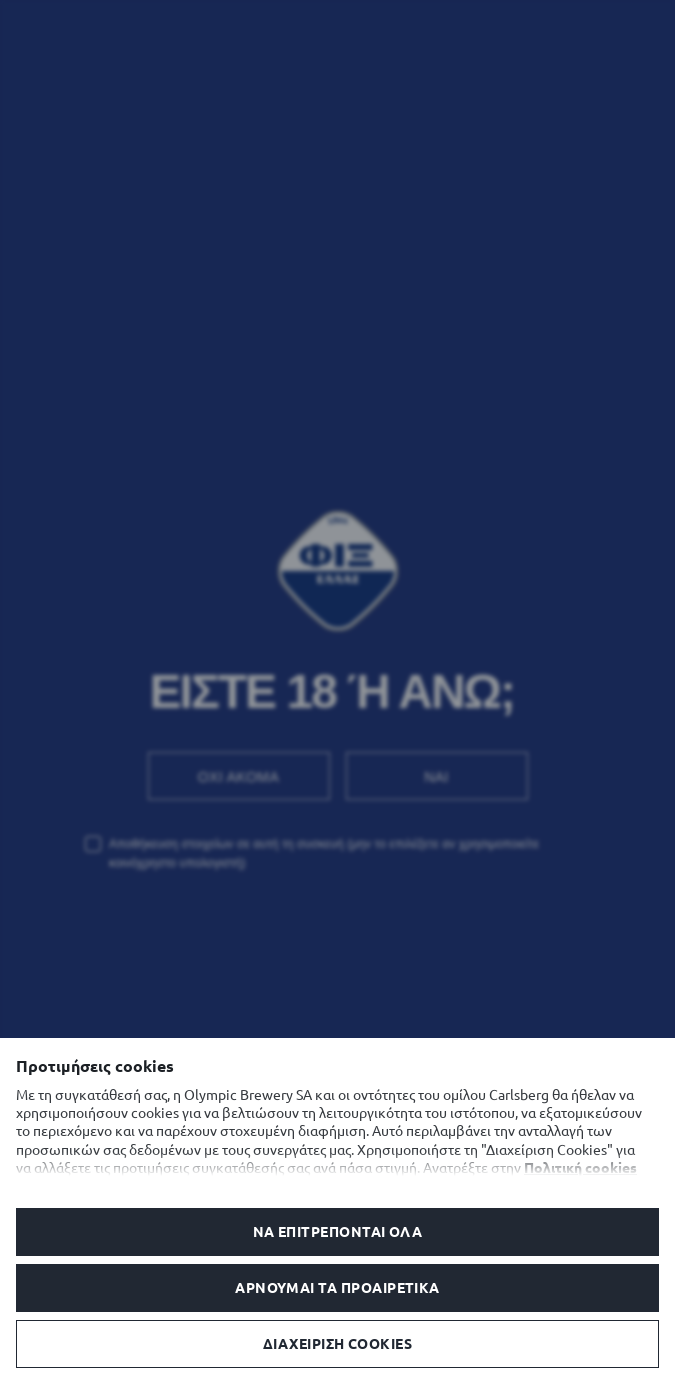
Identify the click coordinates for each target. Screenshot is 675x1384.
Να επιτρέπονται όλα (338, 1232)
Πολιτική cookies (580, 1168)
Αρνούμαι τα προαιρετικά (337, 1288)
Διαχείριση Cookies (337, 1344)
